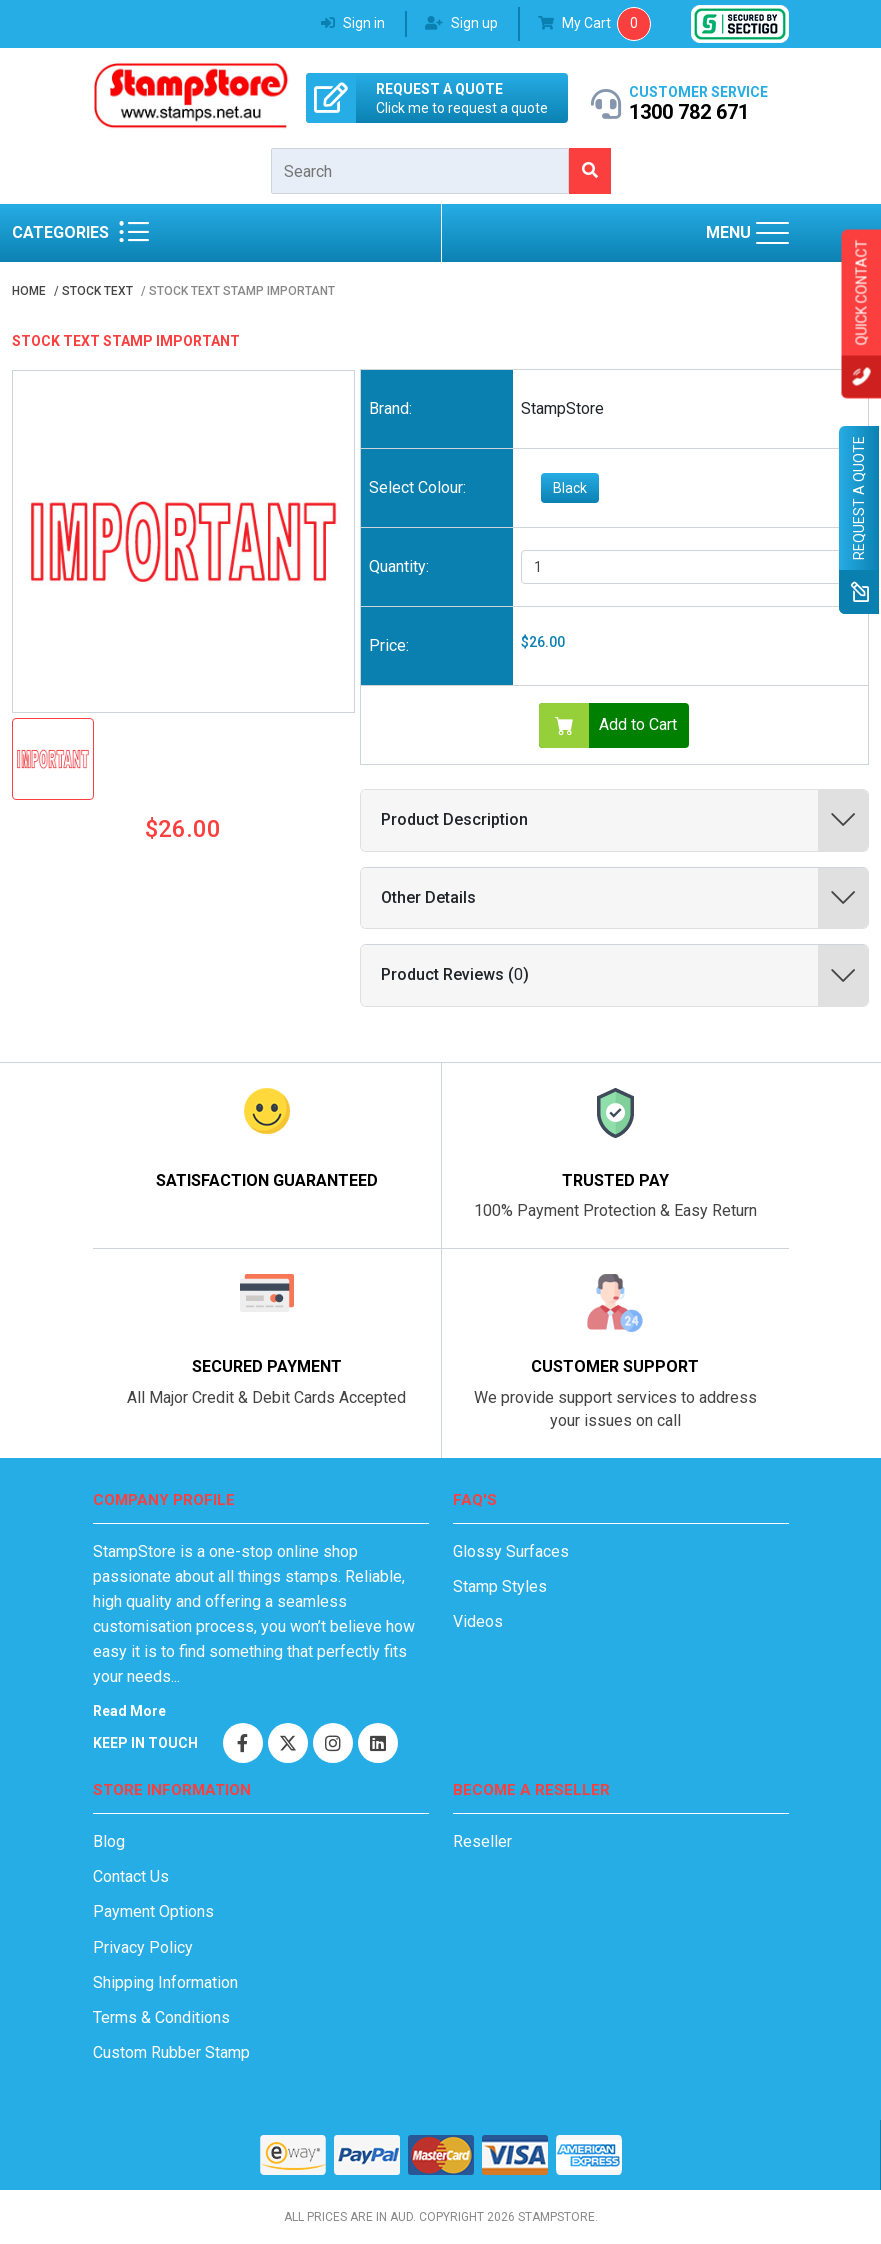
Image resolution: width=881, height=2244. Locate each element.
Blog (109, 1841)
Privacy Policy (143, 1947)
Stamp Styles (500, 1586)
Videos (478, 1621)
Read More (129, 1711)
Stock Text (97, 291)
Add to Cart (608, 725)
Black (570, 488)
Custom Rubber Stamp (171, 2052)
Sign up (461, 23)
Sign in (353, 23)
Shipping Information (165, 1982)
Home (29, 291)
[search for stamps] (589, 171)
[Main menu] (772, 233)
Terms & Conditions (161, 2017)
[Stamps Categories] (134, 233)
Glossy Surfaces (511, 1551)
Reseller (482, 1841)
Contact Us (131, 1876)
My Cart (576, 23)
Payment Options (153, 1911)
